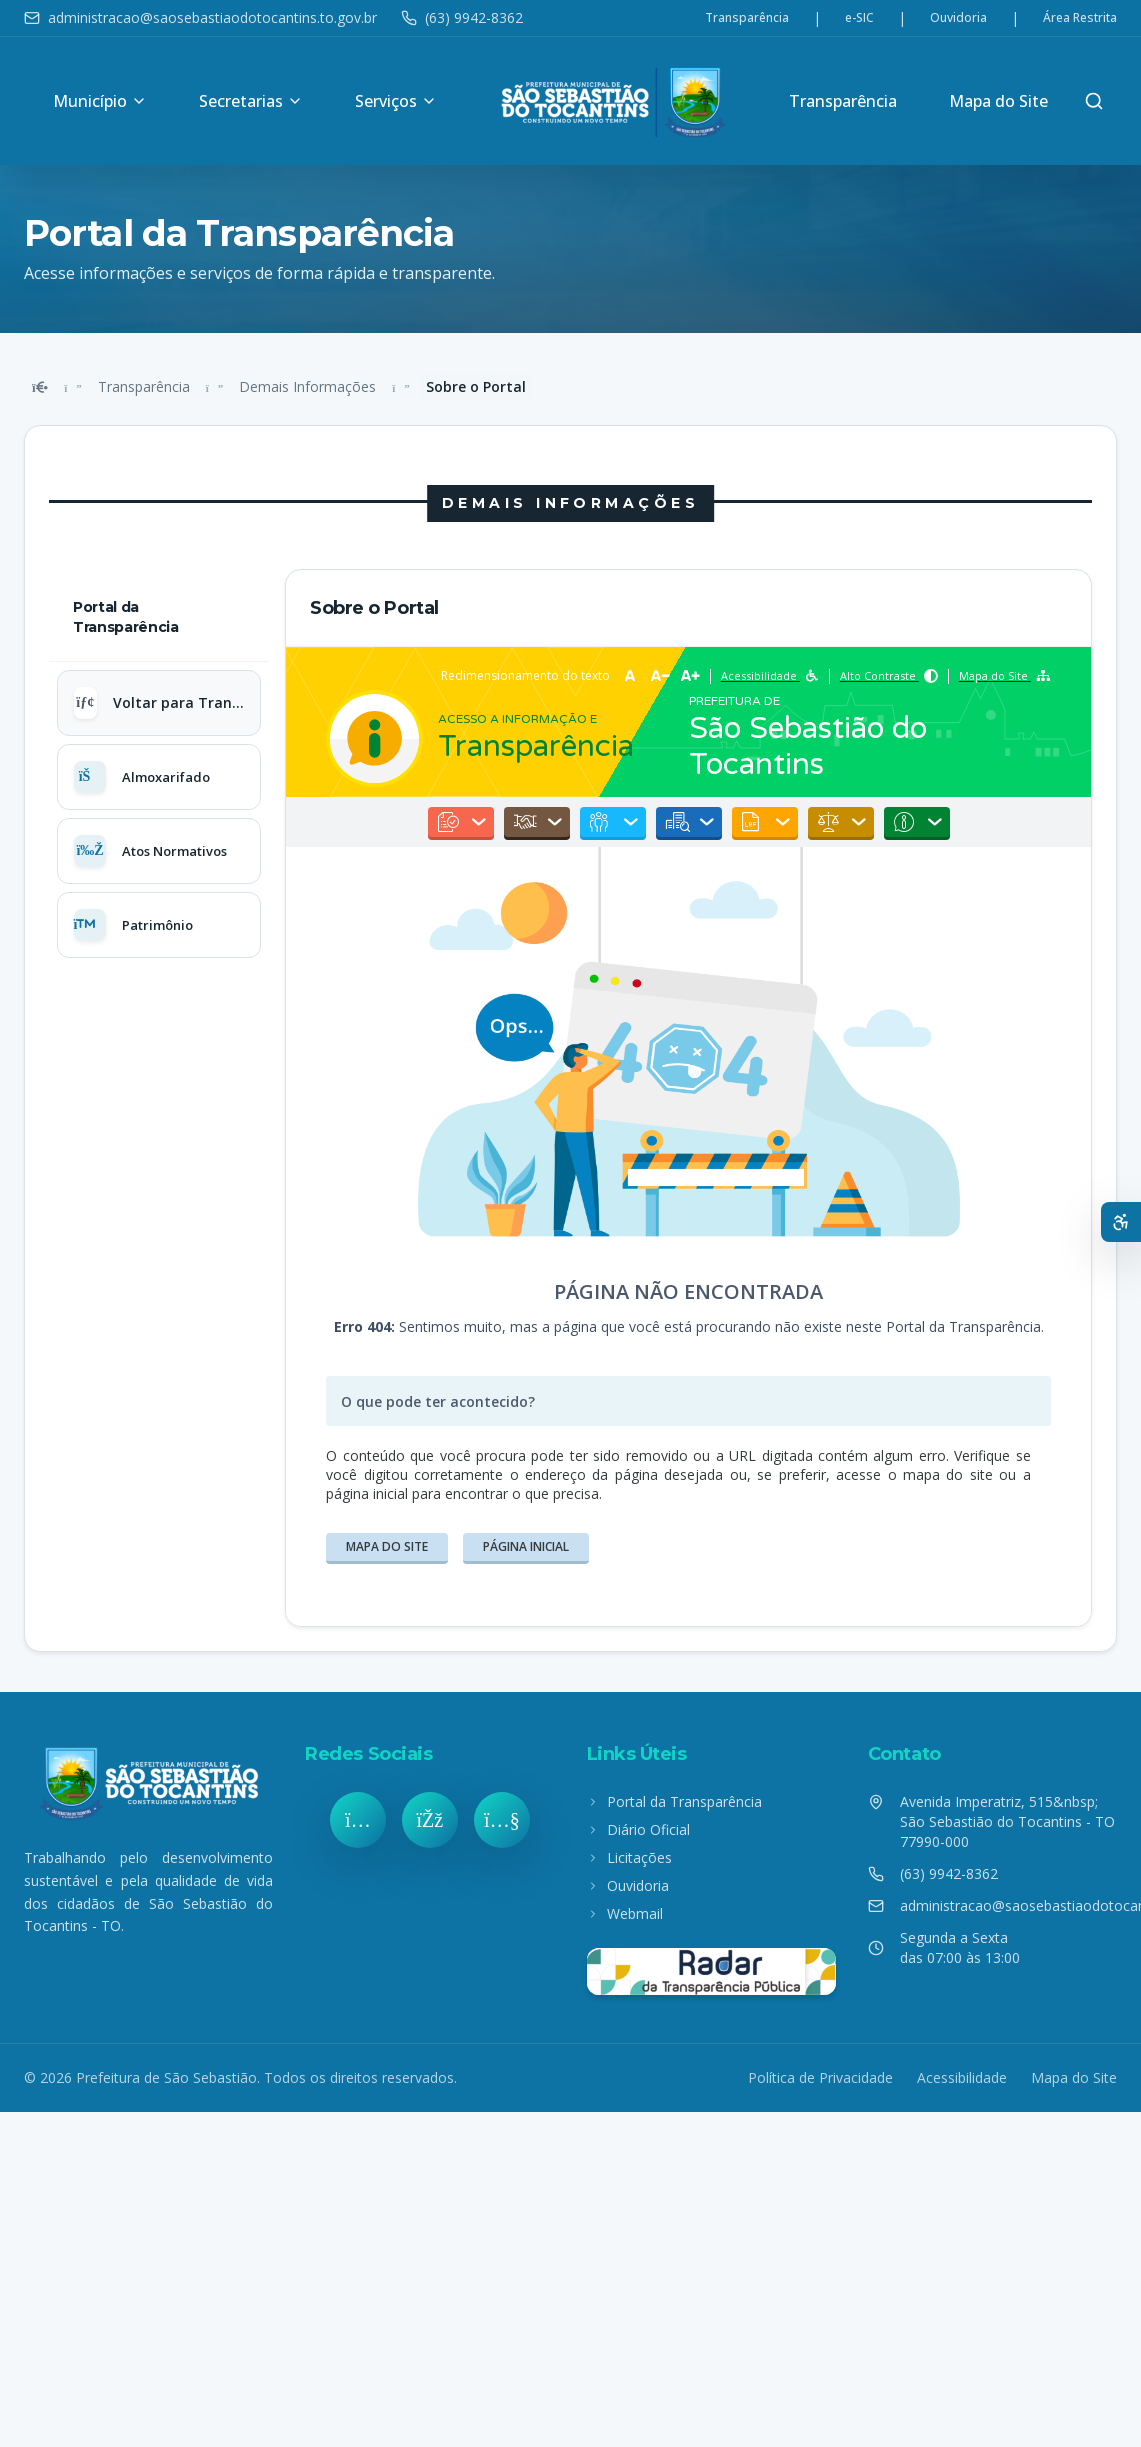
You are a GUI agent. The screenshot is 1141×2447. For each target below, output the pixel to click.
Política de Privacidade (820, 2077)
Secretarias (251, 101)
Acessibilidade (962, 2077)
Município (100, 101)
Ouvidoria (958, 18)
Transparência (747, 18)
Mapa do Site (998, 101)
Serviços (396, 101)
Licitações (629, 1857)
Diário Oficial (638, 1829)
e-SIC (859, 18)
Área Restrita (1080, 18)
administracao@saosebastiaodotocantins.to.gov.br (200, 17)
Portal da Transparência (674, 1801)
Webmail (625, 1913)
